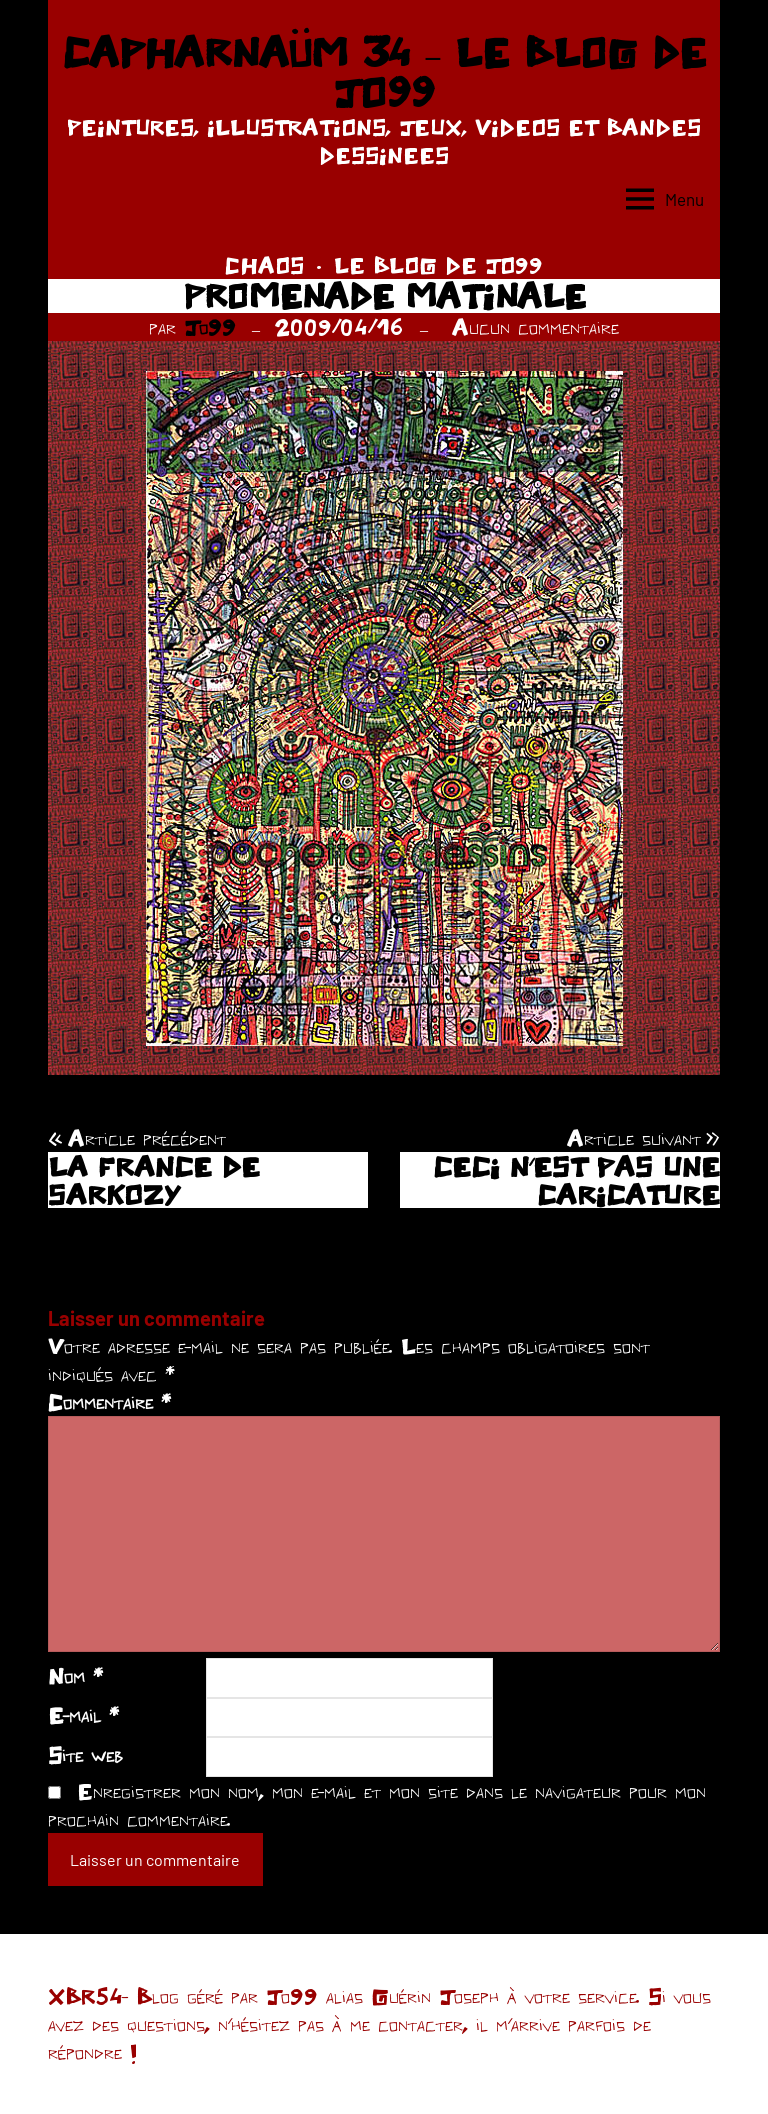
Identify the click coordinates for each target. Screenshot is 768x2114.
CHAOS (264, 265)
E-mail (83, 1715)
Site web (85, 1755)
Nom (75, 1676)
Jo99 (210, 327)
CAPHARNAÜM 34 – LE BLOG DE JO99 (384, 72)
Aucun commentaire (535, 327)
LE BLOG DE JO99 (438, 265)
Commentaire (109, 1402)
